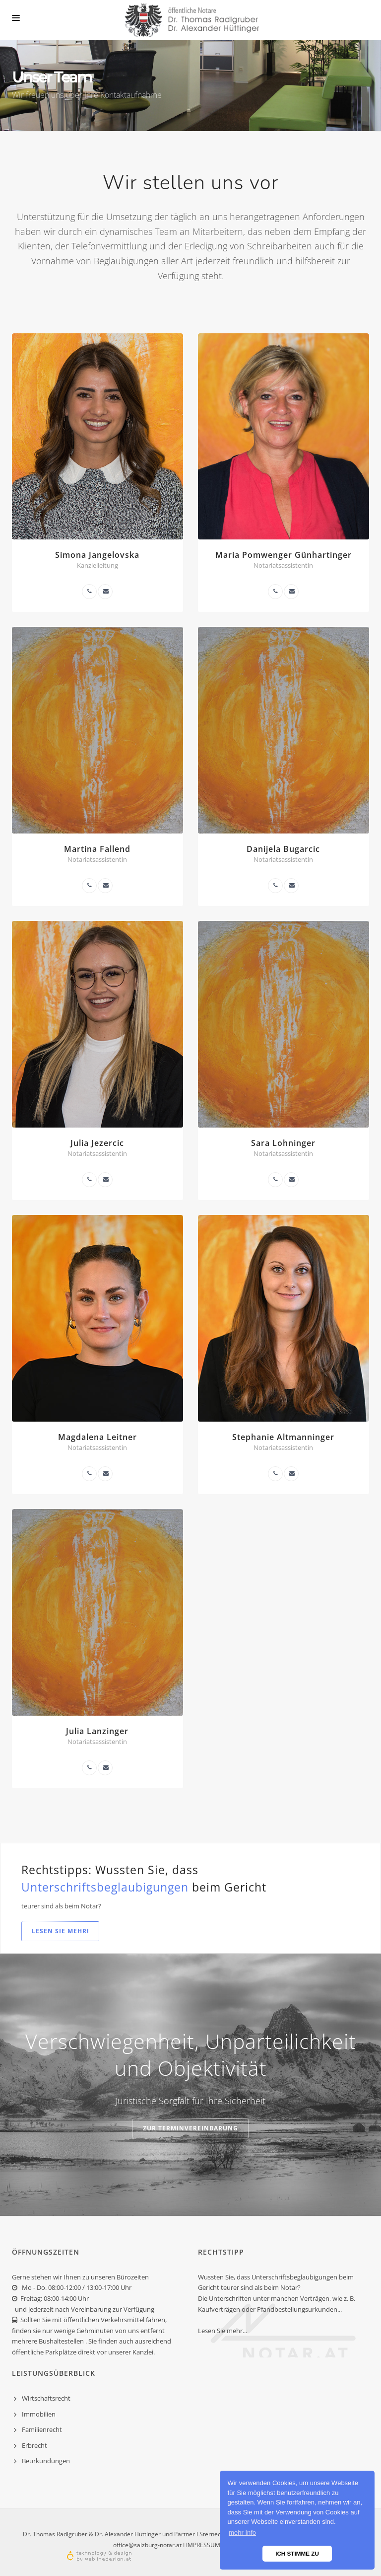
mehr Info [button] (242, 2532)
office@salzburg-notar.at (147, 2545)
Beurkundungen (46, 2460)
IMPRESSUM (203, 2545)
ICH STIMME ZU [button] (297, 2553)
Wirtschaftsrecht (46, 2398)
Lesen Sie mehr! (60, 1931)
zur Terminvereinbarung (190, 2128)
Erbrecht (34, 2445)
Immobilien (39, 2414)
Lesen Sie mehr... (222, 2330)
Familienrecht (42, 2429)
